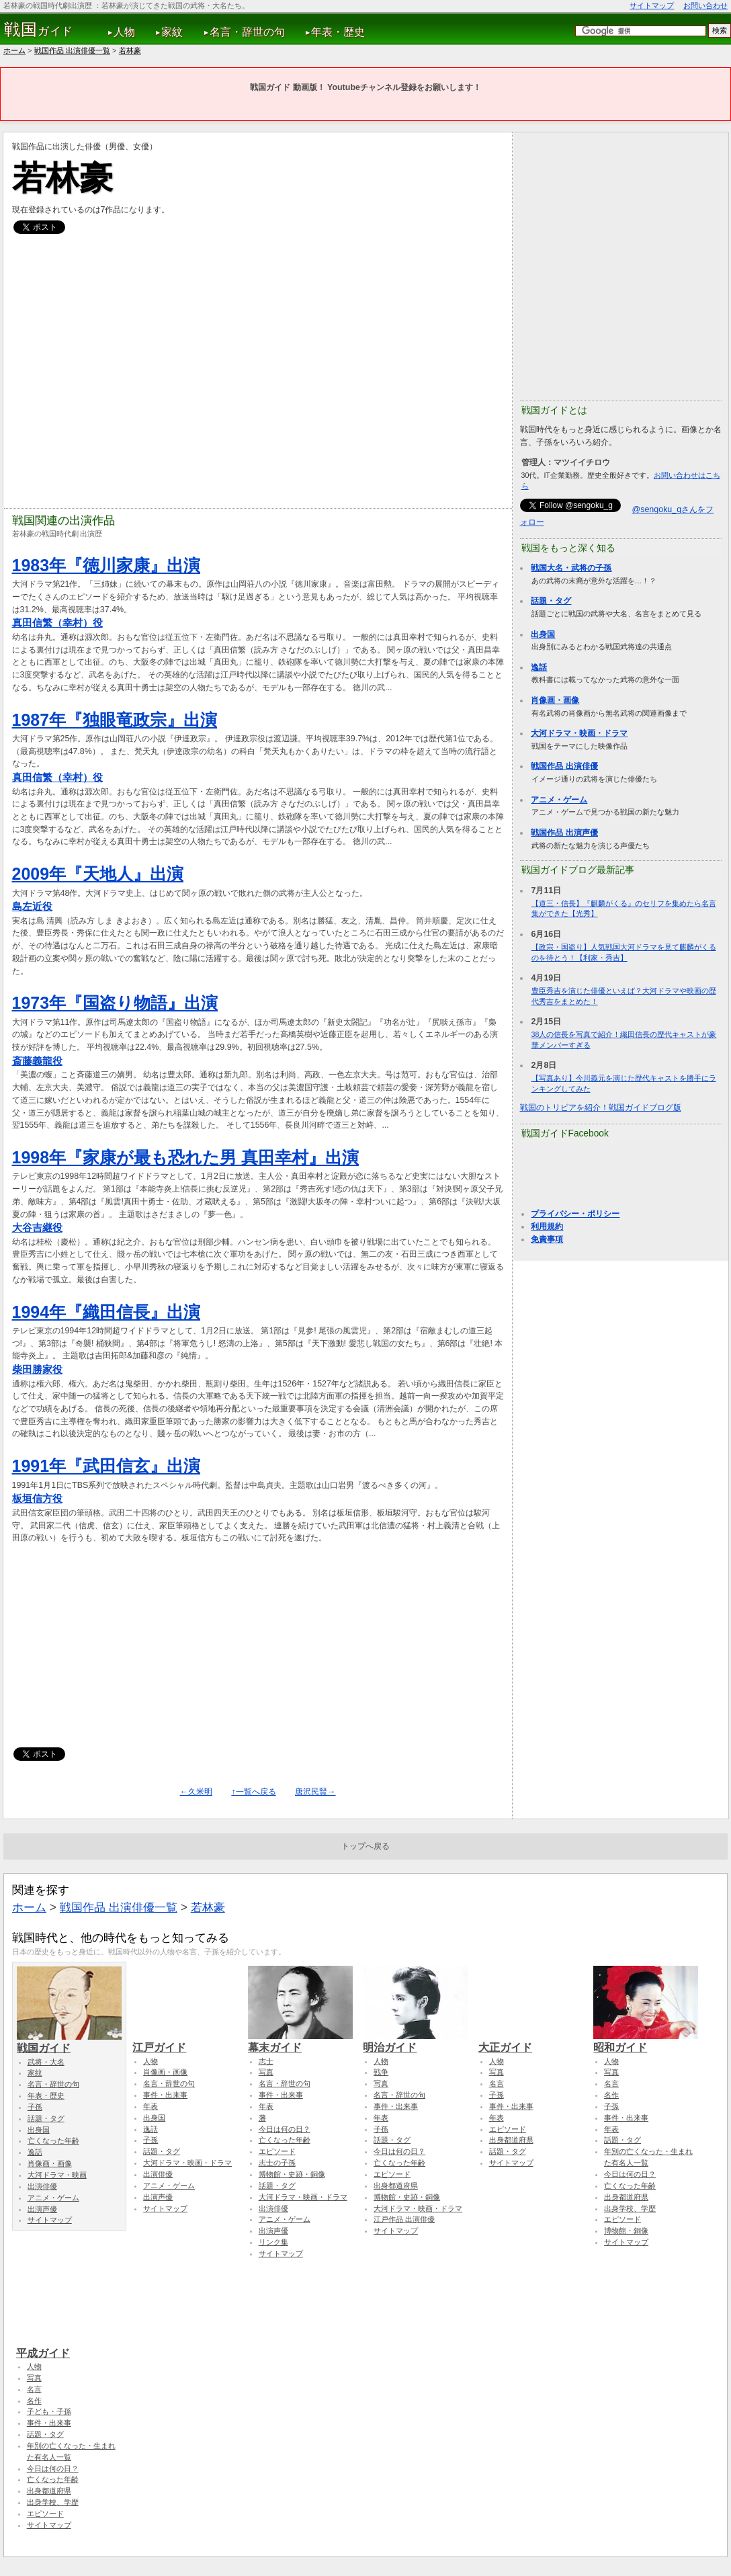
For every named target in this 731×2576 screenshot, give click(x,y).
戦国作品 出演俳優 (564, 766)
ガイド (38, 30)
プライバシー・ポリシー (575, 1213)
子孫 (35, 2107)
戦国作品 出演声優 (564, 832)
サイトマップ (652, 5)
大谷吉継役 (37, 1227)
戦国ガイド (69, 2042)
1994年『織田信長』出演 (106, 1311)
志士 (266, 2061)
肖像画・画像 (555, 700)
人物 (124, 32)
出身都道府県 (396, 2186)
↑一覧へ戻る (253, 1791)
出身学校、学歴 (630, 2208)
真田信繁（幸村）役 (57, 622)
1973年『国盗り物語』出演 (115, 1002)
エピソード (277, 2151)
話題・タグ (551, 601)
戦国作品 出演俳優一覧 (72, 50)
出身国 (543, 634)
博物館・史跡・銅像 (292, 2174)
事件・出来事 (165, 2095)
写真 (266, 2072)
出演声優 (42, 2209)
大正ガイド (530, 2041)
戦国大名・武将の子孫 (571, 568)
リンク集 (273, 2242)
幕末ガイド (300, 2041)
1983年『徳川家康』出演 (106, 565)
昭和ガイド (645, 2041)
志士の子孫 (277, 2163)
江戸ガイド (184, 2041)
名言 (496, 2083)
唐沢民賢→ (315, 1791)
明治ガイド (415, 2041)
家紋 (172, 32)
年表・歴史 (338, 32)
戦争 (381, 2072)
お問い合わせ (705, 5)
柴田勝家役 (37, 1369)
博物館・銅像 (626, 2231)
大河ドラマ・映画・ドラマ (579, 733)
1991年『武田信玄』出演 (106, 1465)
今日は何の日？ (284, 2129)
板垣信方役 (37, 1498)
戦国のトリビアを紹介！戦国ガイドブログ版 (600, 1107)
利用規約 (547, 1226)
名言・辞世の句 (247, 32)
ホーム (14, 50)
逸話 (539, 667)
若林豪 (130, 50)
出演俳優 (42, 2186)
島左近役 (32, 906)
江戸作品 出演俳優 (404, 2219)
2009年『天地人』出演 (98, 873)
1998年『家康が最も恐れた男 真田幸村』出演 (185, 1157)
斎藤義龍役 (37, 1061)
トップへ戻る (365, 1846)
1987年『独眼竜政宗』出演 (115, 719)
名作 (611, 2095)
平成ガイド (68, 2347)
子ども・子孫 (49, 2411)
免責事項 (547, 1239)
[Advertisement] (262, 1652)
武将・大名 (46, 2062)
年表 (150, 2106)
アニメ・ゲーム (559, 799)
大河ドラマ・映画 (57, 2175)
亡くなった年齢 (53, 2140)
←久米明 (196, 1791)
